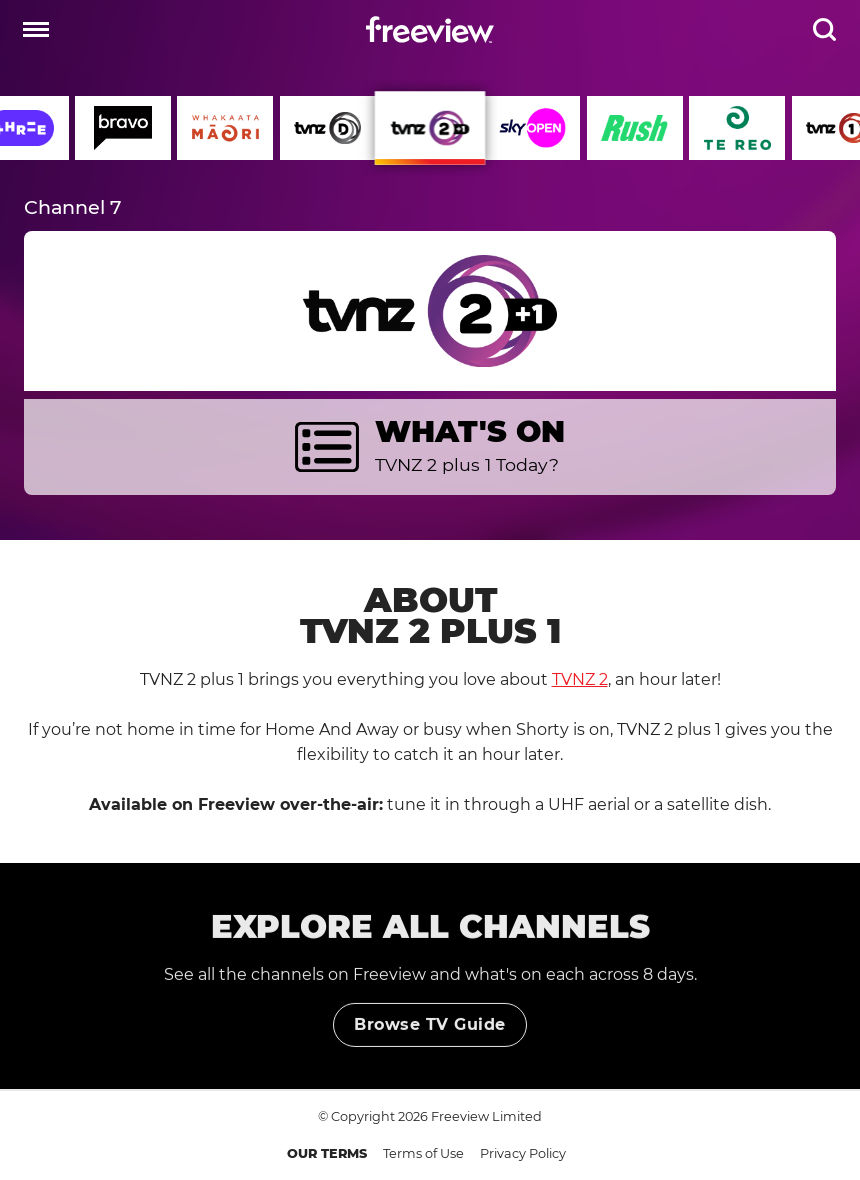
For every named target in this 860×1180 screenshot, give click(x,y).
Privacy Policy (523, 1153)
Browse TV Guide (429, 1039)
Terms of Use (423, 1153)
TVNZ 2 (580, 679)
